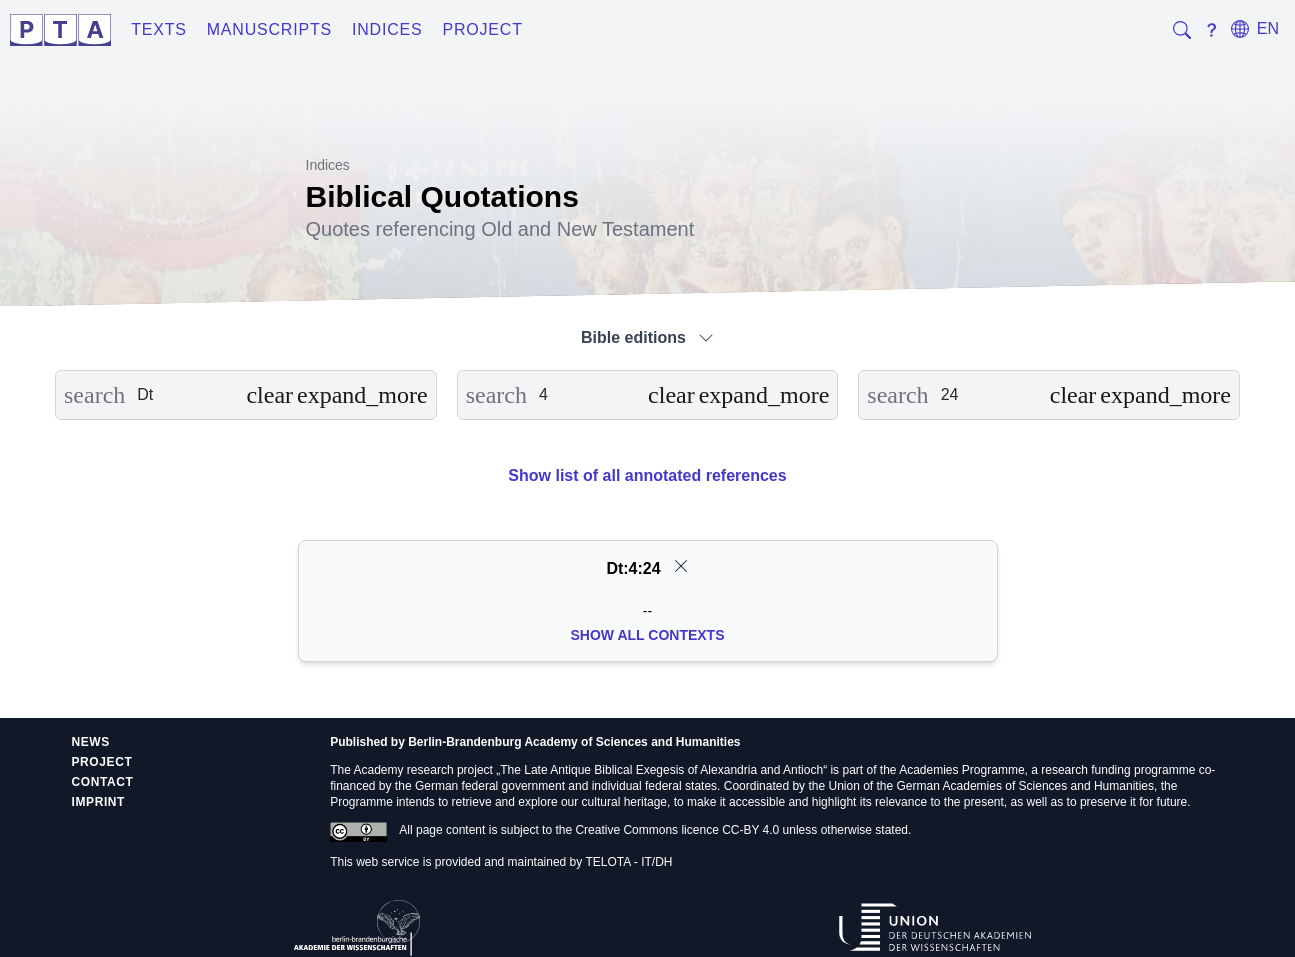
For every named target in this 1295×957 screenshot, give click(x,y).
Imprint (99, 802)
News (91, 742)
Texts (159, 29)
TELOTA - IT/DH (628, 862)
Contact (103, 782)
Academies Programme (961, 770)
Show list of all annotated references (647, 475)
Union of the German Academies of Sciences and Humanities (991, 786)
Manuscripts (269, 29)
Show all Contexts (648, 635)
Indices (387, 29)
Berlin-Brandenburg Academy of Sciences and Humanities (574, 742)
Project (482, 29)
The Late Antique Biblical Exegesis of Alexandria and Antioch (661, 770)
